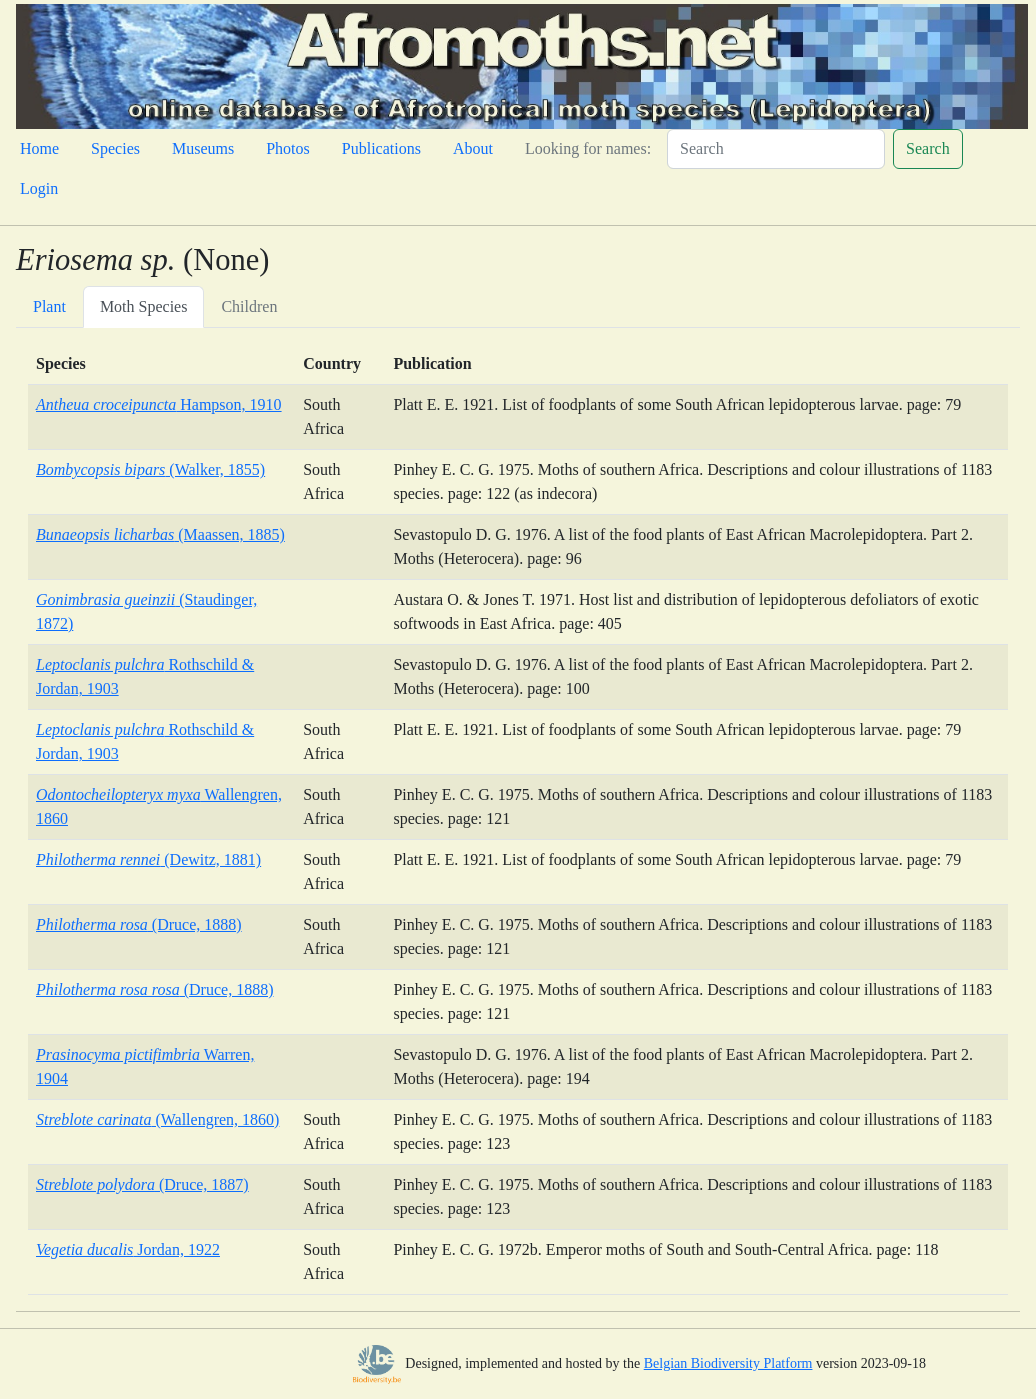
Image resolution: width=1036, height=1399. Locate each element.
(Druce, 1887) (142, 1184)
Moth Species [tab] (144, 306)
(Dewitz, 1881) (148, 859)
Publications (381, 148)
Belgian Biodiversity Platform (728, 1363)
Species (115, 148)
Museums (203, 148)
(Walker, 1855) (150, 469)
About (473, 148)
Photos (288, 148)
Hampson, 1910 (159, 404)
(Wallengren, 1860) (157, 1119)
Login (39, 188)
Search (928, 148)
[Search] (776, 149)
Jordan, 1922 (128, 1249)
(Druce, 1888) (139, 924)
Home (39, 148)
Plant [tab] (49, 306)
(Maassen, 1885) (160, 534)
